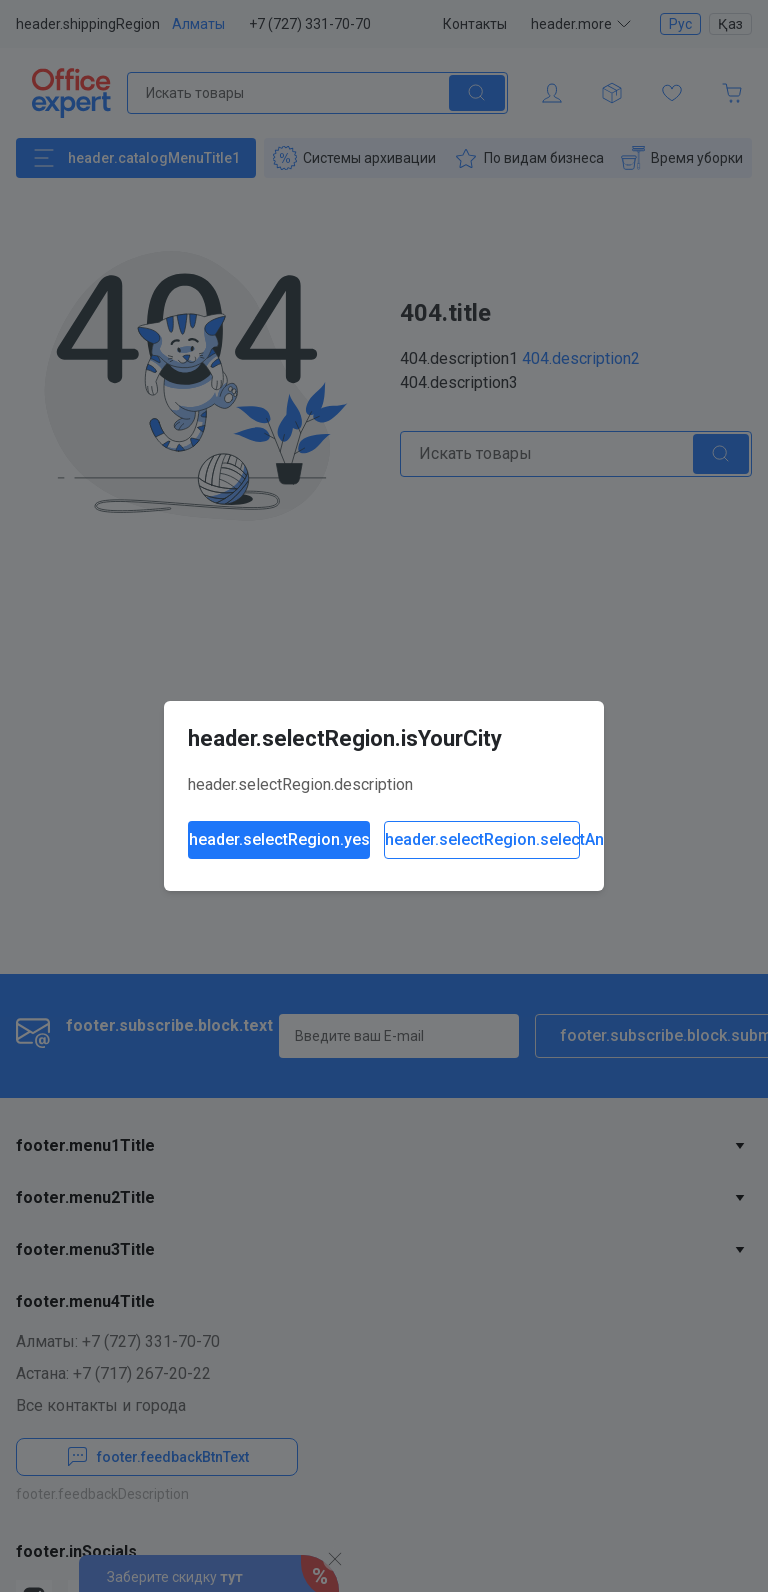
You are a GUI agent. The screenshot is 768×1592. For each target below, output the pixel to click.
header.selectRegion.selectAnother (482, 839)
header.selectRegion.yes (279, 839)
